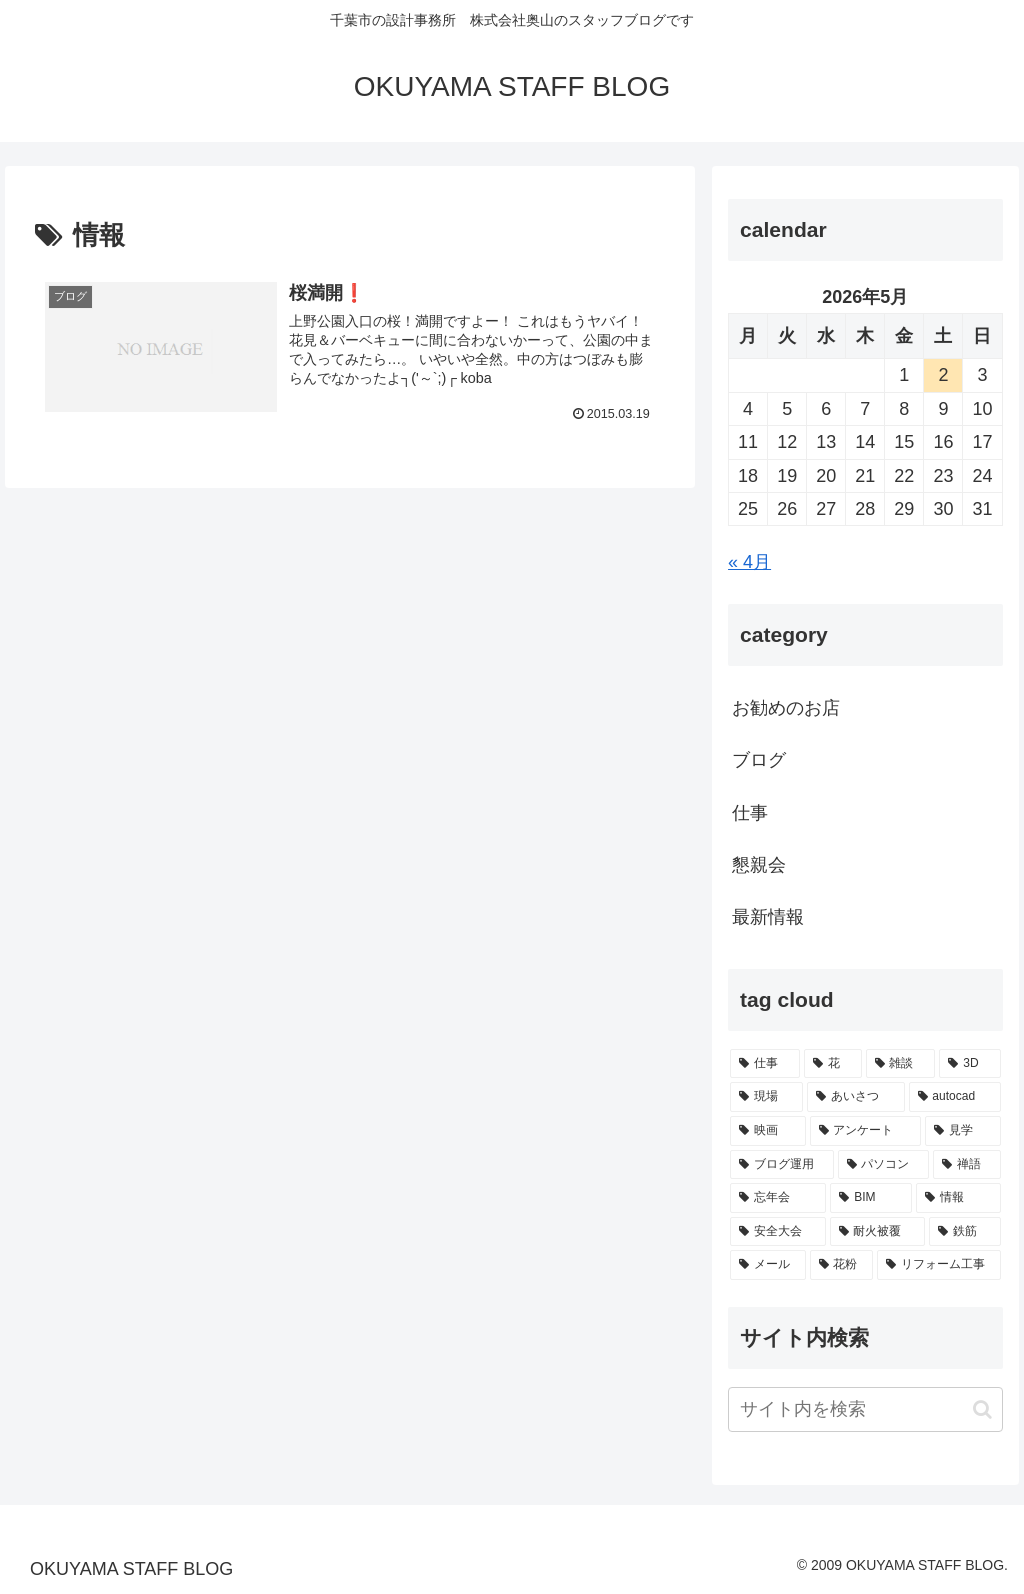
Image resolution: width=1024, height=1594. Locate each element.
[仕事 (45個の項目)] (765, 1064)
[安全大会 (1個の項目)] (777, 1232)
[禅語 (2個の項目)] (966, 1165)
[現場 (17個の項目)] (766, 1097)
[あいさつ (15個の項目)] (855, 1097)
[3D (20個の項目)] (969, 1064)
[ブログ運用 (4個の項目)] (781, 1165)
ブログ (759, 760)
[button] (982, 1409)
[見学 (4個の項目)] (962, 1131)
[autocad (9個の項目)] (955, 1097)
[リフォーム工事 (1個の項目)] (938, 1265)
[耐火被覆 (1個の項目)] (877, 1232)
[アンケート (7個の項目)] (865, 1131)
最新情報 (768, 917)
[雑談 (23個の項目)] (901, 1064)
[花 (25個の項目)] (833, 1064)
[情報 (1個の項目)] (958, 1198)
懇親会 (759, 865)
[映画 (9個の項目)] (767, 1131)
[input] (865, 1409)
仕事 (750, 813)
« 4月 (749, 562)
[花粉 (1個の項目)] (841, 1265)
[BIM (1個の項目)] (871, 1198)
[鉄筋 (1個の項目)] (964, 1232)
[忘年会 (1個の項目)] (778, 1198)
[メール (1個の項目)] (767, 1265)
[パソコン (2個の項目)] (883, 1165)
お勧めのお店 (786, 708)
